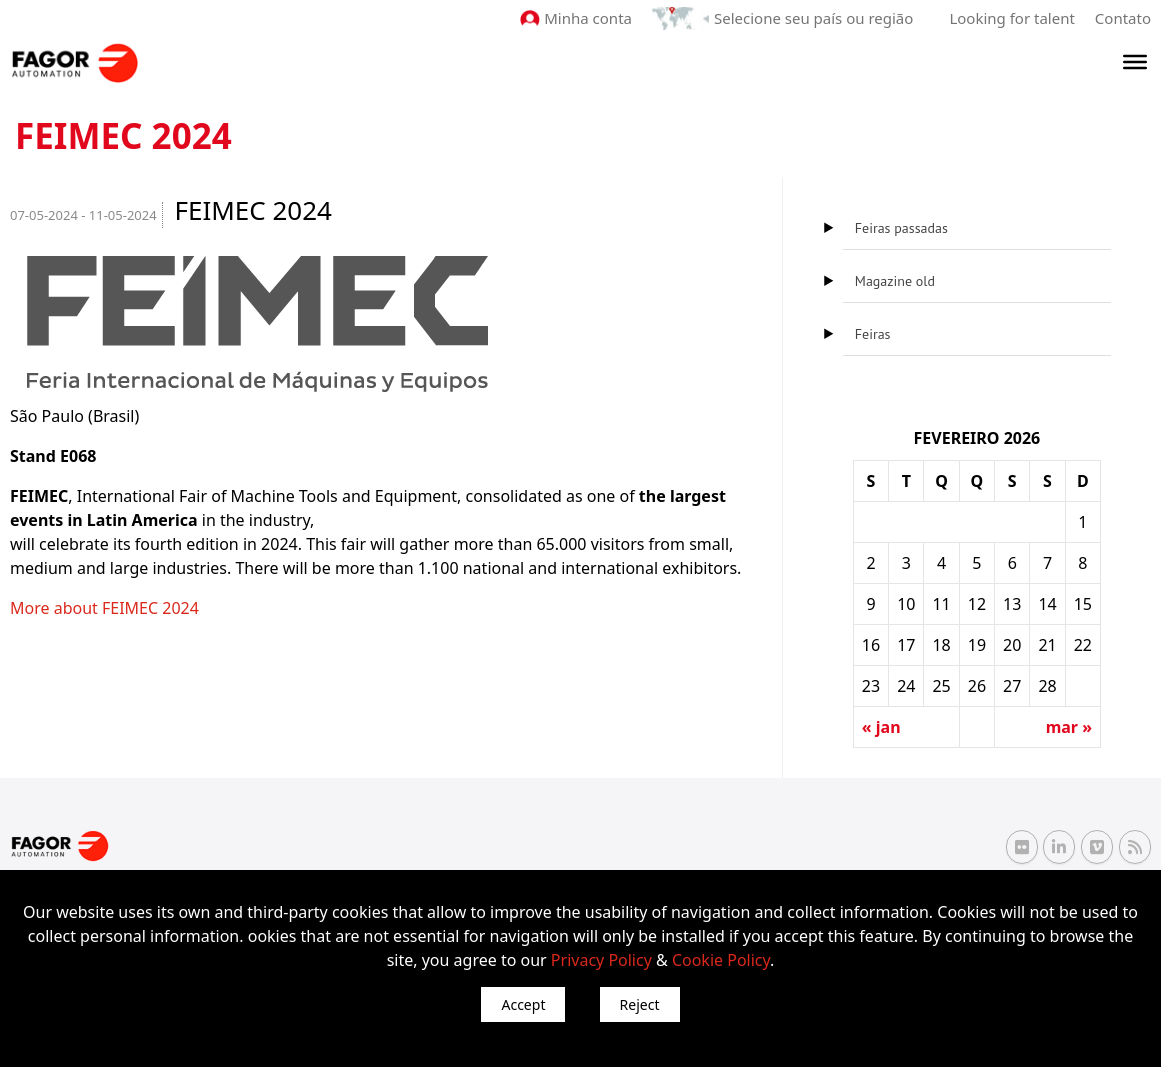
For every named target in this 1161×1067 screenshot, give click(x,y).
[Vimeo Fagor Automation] (1097, 847)
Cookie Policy (721, 960)
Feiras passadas (901, 228)
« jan (881, 727)
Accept (523, 1004)
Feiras (873, 334)
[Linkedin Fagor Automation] (1059, 847)
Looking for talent (1011, 18)
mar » (1069, 727)
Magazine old (895, 281)
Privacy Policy (601, 960)
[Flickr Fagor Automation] (1022, 847)
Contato (1123, 18)
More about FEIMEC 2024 (104, 608)
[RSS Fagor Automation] (1135, 847)
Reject (640, 1004)
